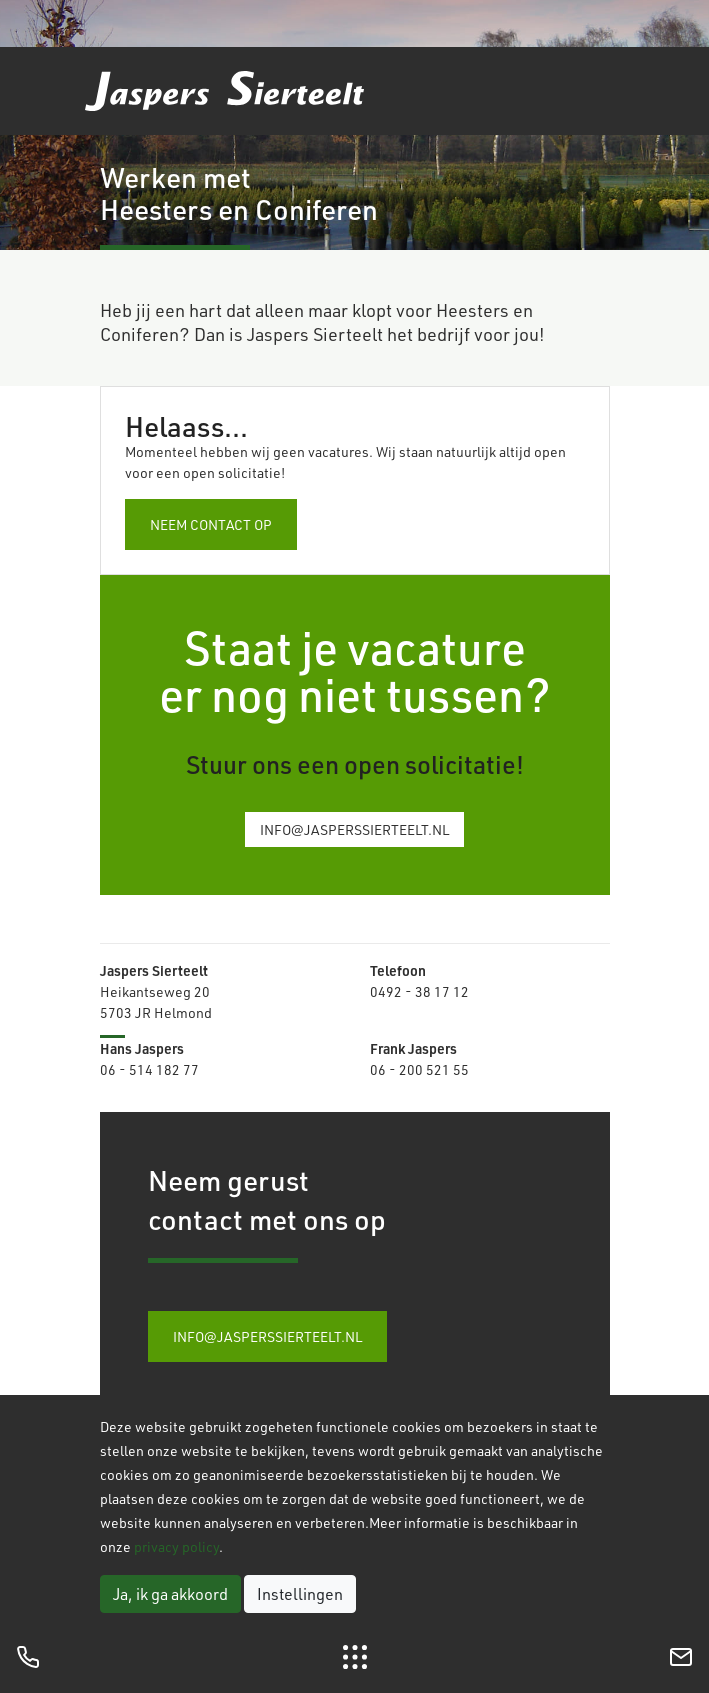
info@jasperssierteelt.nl (354, 829)
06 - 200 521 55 (419, 1069)
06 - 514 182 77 (149, 1069)
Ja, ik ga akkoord (170, 1593)
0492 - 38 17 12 (419, 991)
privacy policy (176, 1546)
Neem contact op (211, 524)
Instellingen (300, 1593)
